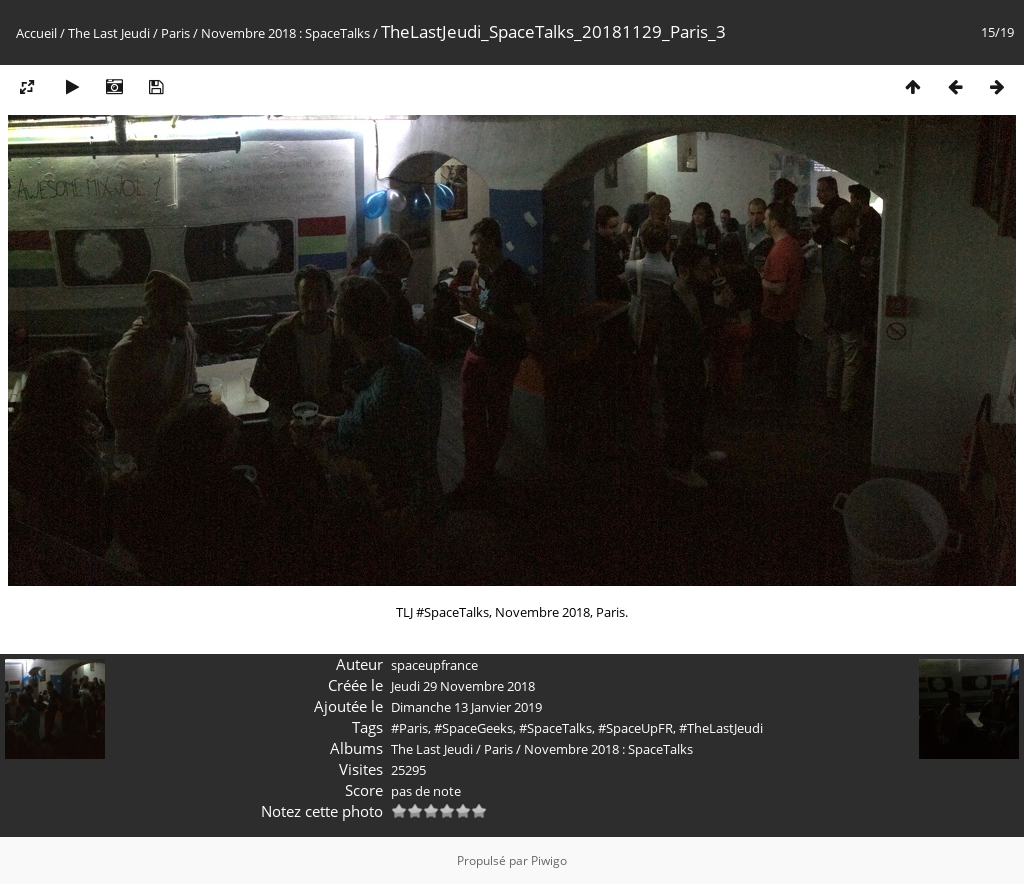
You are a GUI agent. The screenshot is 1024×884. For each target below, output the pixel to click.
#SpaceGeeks (473, 728)
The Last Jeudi (109, 33)
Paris (175, 33)
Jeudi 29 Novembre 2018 (463, 686)
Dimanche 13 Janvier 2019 (466, 707)
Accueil (36, 33)
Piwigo (549, 860)
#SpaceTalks (555, 728)
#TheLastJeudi (721, 728)
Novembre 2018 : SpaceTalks (285, 33)
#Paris (409, 728)
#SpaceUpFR (635, 728)
